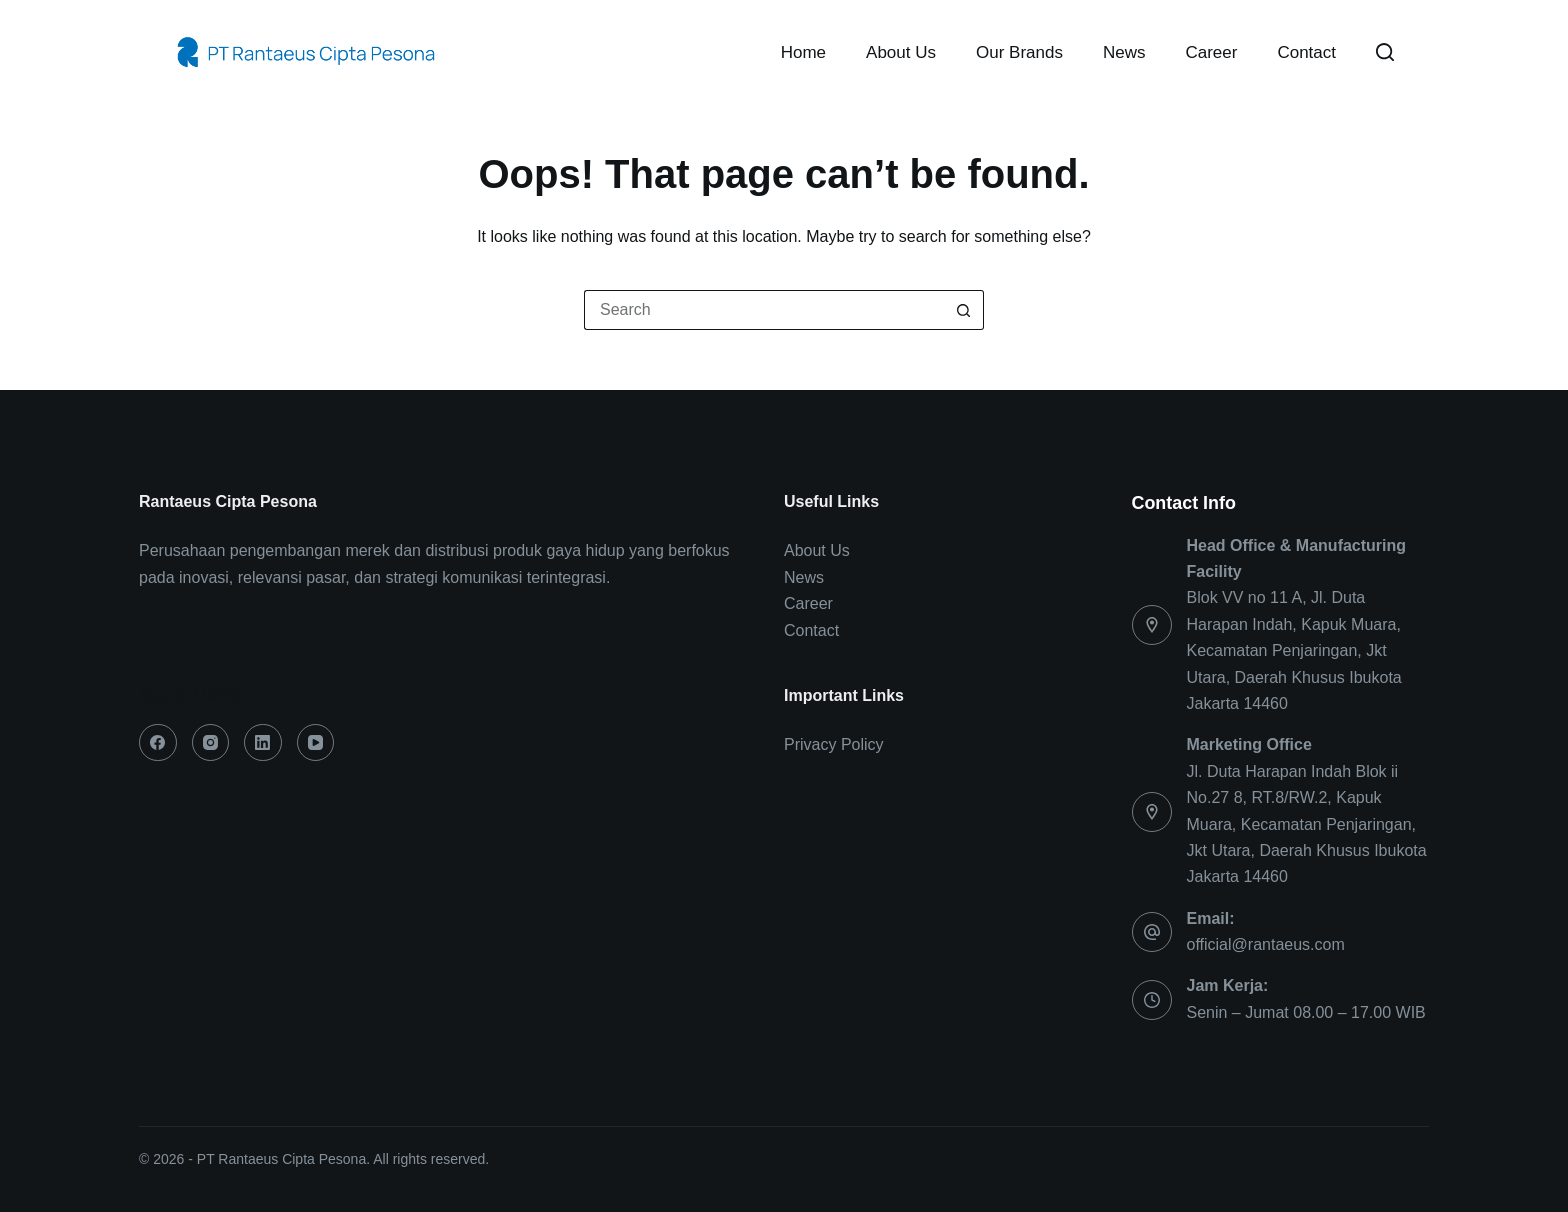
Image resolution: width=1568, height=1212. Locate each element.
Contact (1306, 52)
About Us (901, 52)
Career (1211, 52)
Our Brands (1019, 52)
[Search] (1385, 52)
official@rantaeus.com (1266, 944)
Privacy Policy (834, 744)
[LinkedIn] (263, 743)
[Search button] (964, 310)
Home (803, 52)
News (1124, 52)
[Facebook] (158, 743)
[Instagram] (211, 743)
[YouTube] (316, 743)
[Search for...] (764, 310)
